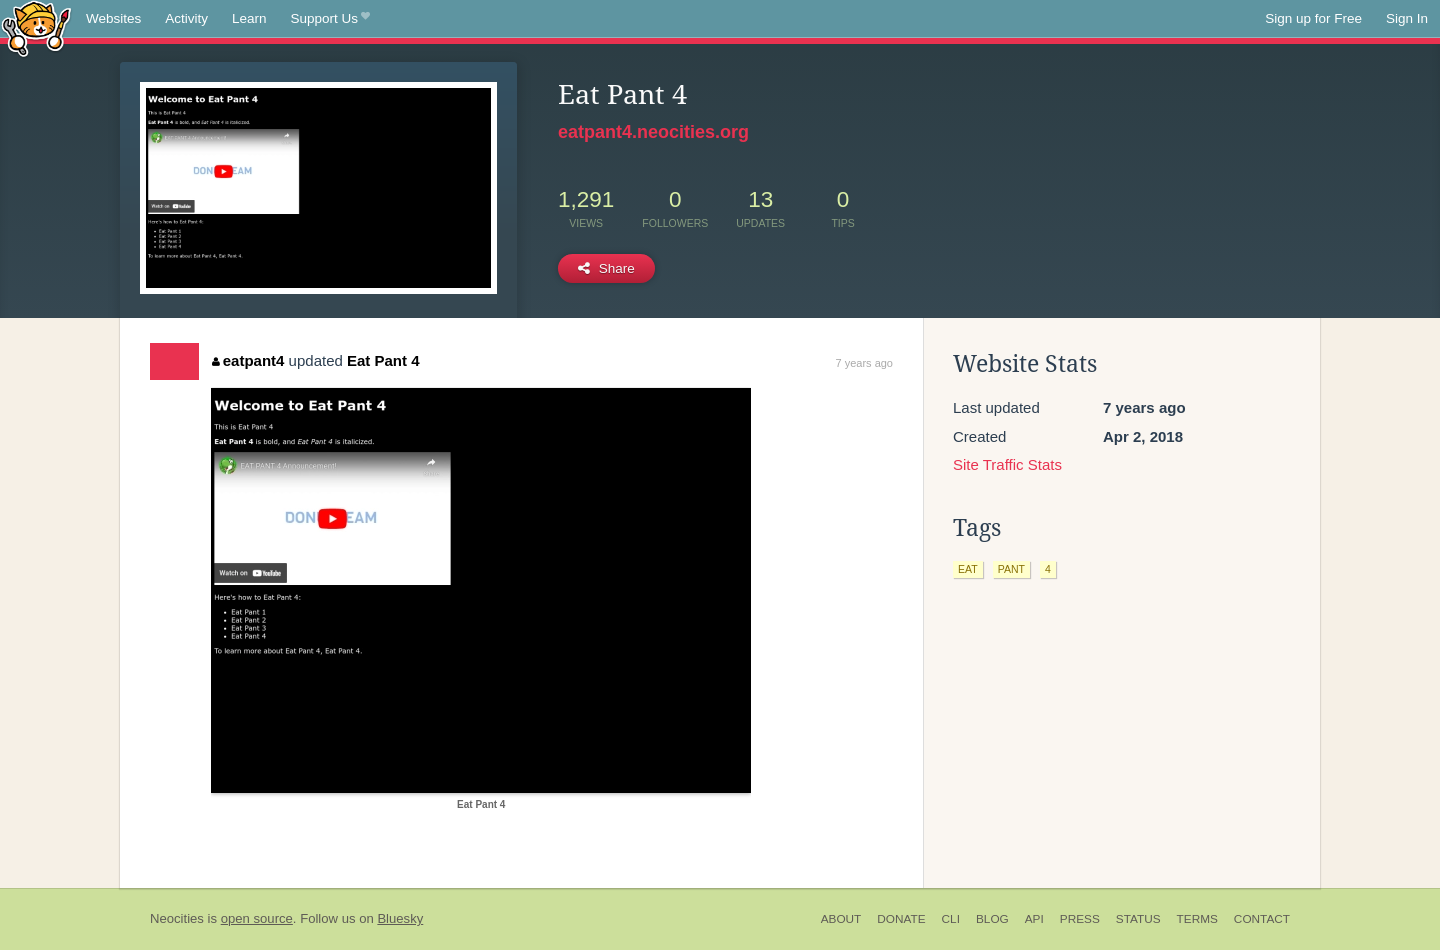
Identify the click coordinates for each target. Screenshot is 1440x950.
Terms (1197, 919)
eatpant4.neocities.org (653, 132)
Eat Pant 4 (383, 360)
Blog (992, 919)
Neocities (177, 918)
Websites (113, 18)
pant (1011, 569)
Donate (901, 919)
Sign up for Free (1313, 18)
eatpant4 (248, 360)
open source (257, 918)
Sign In (1407, 18)
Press (1080, 919)
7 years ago (864, 363)
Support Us (330, 19)
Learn (249, 18)
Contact (1262, 919)
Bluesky (400, 918)
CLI (951, 919)
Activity (186, 18)
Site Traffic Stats (1007, 464)
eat (968, 569)
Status (1138, 919)
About (841, 919)
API (1034, 919)
